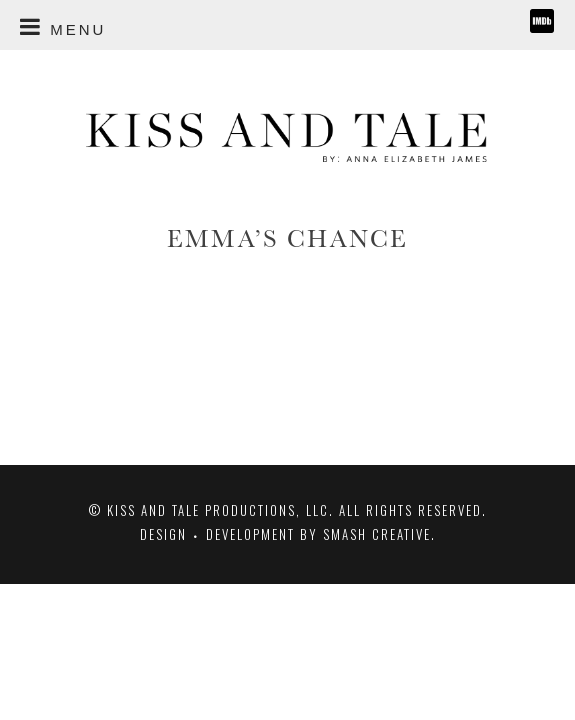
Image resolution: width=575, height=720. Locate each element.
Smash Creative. (379, 534)
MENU (63, 24)
